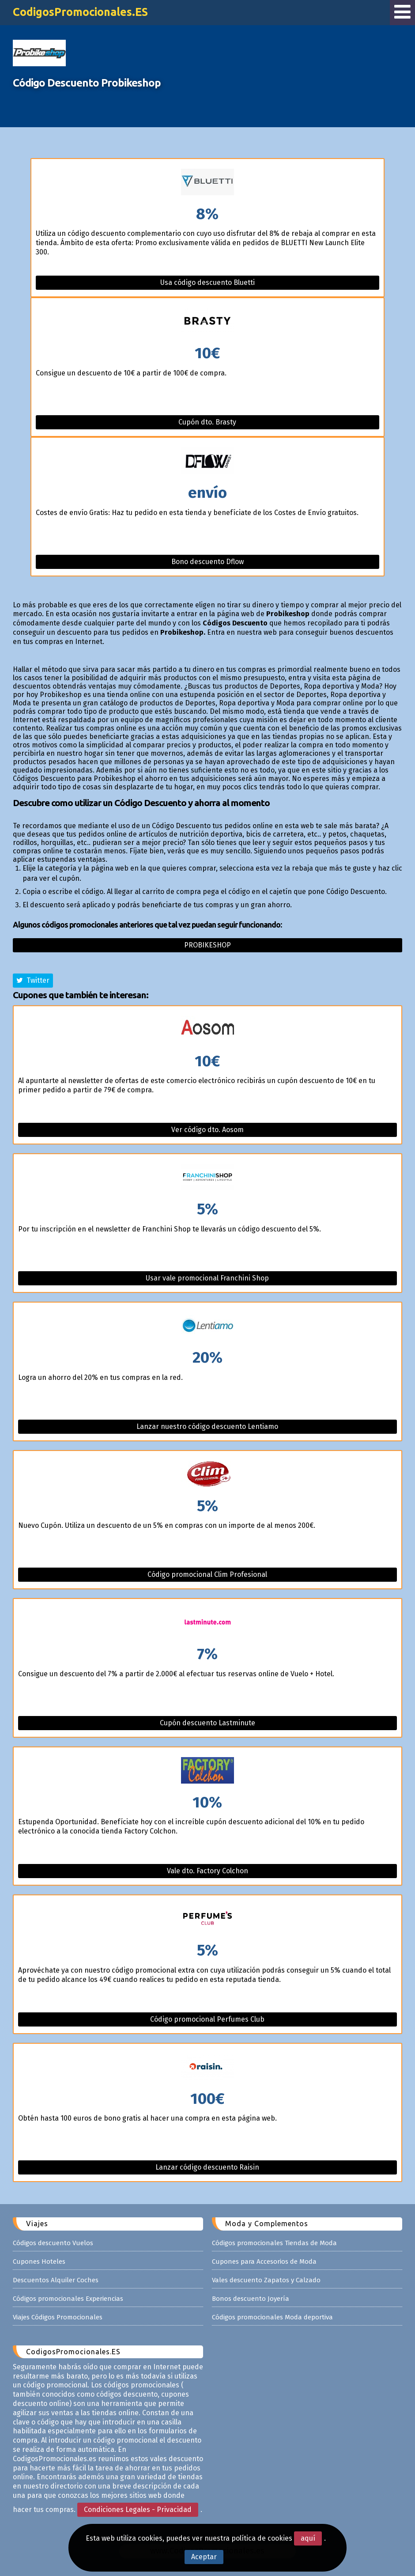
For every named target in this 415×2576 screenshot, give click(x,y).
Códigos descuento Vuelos (53, 2243)
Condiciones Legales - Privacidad (138, 2509)
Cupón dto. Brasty (207, 422)
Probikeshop (207, 945)
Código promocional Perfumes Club (207, 2019)
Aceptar (204, 2557)
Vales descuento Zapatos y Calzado (266, 2280)
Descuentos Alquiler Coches (55, 2280)
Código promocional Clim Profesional (207, 1574)
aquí (308, 2538)
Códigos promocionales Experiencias (68, 2299)
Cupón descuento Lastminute (207, 1723)
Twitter (32, 980)
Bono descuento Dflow (207, 561)
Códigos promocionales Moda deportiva (272, 2317)
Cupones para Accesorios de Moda (264, 2261)
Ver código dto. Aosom (207, 1129)
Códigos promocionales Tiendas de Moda (274, 2243)
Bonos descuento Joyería (250, 2299)
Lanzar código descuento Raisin (207, 2167)
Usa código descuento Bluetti (207, 282)
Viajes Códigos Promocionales (57, 2317)
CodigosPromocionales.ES (80, 12)
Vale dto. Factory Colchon (207, 1871)
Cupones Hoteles (39, 2261)
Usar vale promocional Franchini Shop (207, 1278)
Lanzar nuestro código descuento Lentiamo (207, 1426)
